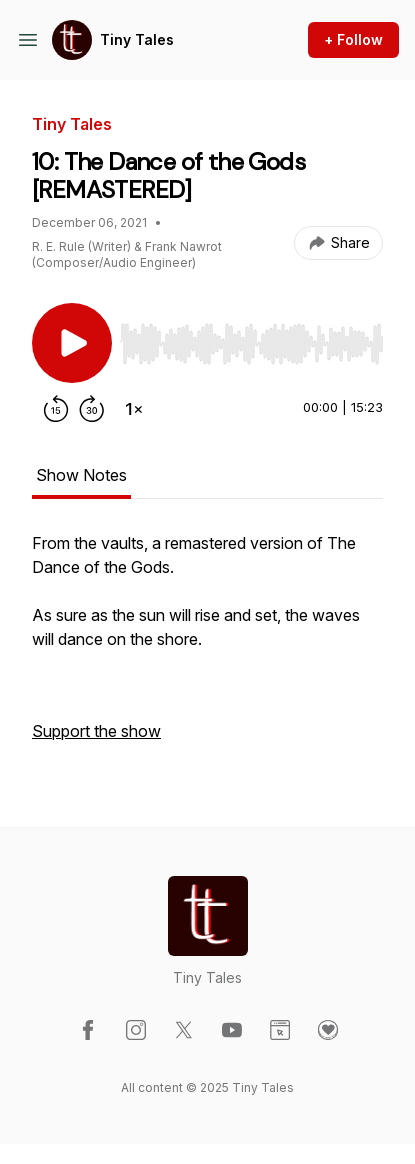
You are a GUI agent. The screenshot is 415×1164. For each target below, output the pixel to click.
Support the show (96, 731)
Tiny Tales (137, 39)
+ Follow (353, 39)
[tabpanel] (207, 647)
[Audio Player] (251, 338)
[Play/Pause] (72, 343)
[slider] (251, 344)
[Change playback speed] (134, 409)
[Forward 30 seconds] (92, 409)
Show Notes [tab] (81, 475)
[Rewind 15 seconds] (56, 409)
